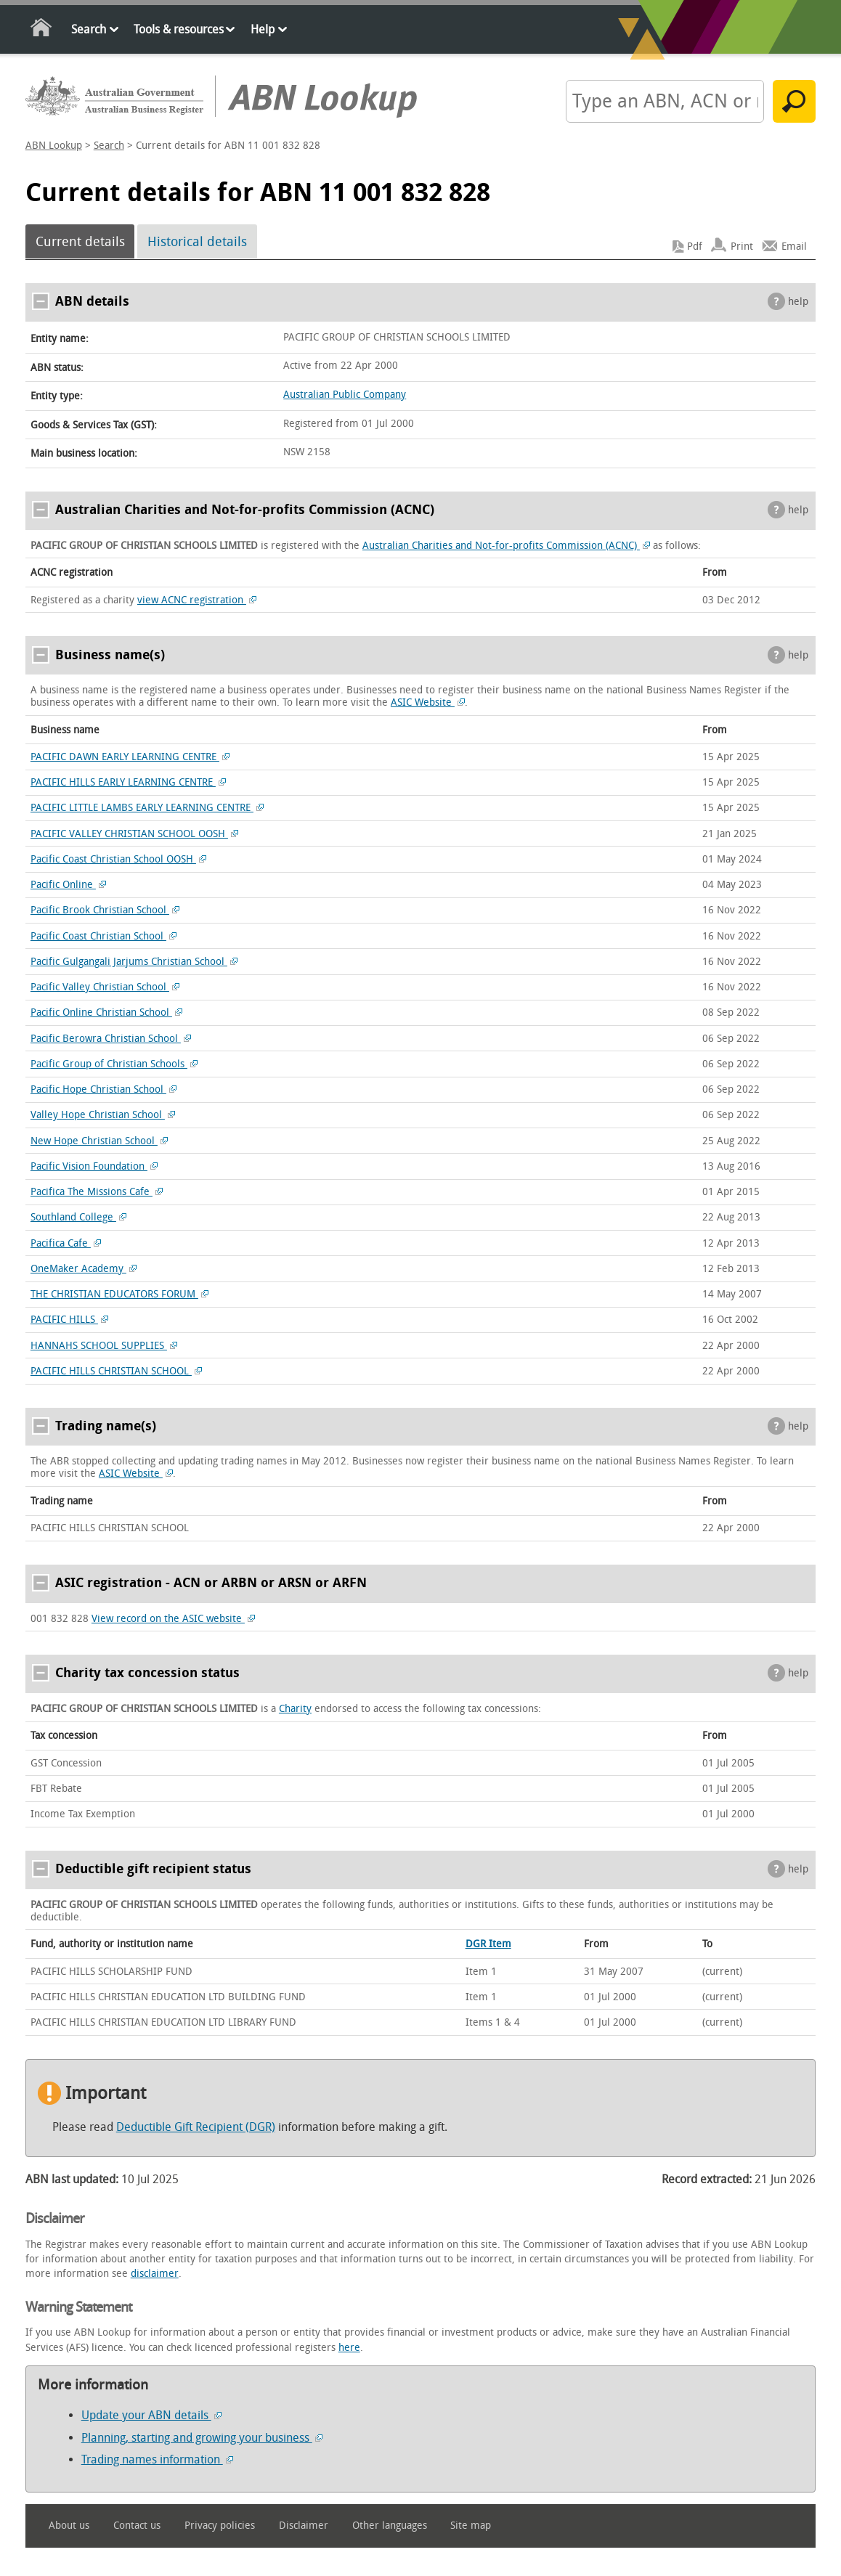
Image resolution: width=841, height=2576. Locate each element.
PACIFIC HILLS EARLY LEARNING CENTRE (128, 782)
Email (794, 246)
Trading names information (157, 2459)
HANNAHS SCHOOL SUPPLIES (104, 1346)
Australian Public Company (344, 394)
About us (69, 2525)
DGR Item (488, 1944)
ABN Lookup (53, 145)
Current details (80, 242)
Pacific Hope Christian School (103, 1089)
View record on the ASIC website (173, 1619)
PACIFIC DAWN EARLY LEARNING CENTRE (130, 757)
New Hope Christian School (99, 1141)
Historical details (197, 242)
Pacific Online (68, 885)
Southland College (78, 1217)
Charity (295, 1709)
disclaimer (155, 2273)
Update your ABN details (151, 2415)
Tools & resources (179, 29)
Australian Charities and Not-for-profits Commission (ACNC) (506, 545)
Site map (470, 2525)
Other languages (389, 2525)
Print (742, 246)
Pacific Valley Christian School (105, 987)
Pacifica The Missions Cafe (97, 1192)
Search (88, 29)
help (798, 301)
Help (263, 29)
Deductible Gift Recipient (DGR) (195, 2127)
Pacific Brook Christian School (105, 910)
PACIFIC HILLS (69, 1319)
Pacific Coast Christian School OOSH (118, 859)
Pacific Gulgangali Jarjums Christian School (134, 961)
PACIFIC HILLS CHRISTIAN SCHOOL (116, 1371)
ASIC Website (428, 702)
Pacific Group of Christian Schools (114, 1064)
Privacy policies (219, 2525)
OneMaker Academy (84, 1269)
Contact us (137, 2525)
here (349, 2347)
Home (41, 30)
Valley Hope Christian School (103, 1115)
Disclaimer (303, 2525)
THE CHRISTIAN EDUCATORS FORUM (119, 1294)
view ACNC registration (196, 600)
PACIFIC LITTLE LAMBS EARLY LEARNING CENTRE (147, 808)
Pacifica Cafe (66, 1243)
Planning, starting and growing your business (201, 2438)
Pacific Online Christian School (106, 1012)
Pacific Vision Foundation (94, 1166)
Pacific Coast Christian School (103, 936)
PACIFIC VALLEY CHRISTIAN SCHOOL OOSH (134, 834)
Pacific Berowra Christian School (111, 1038)
